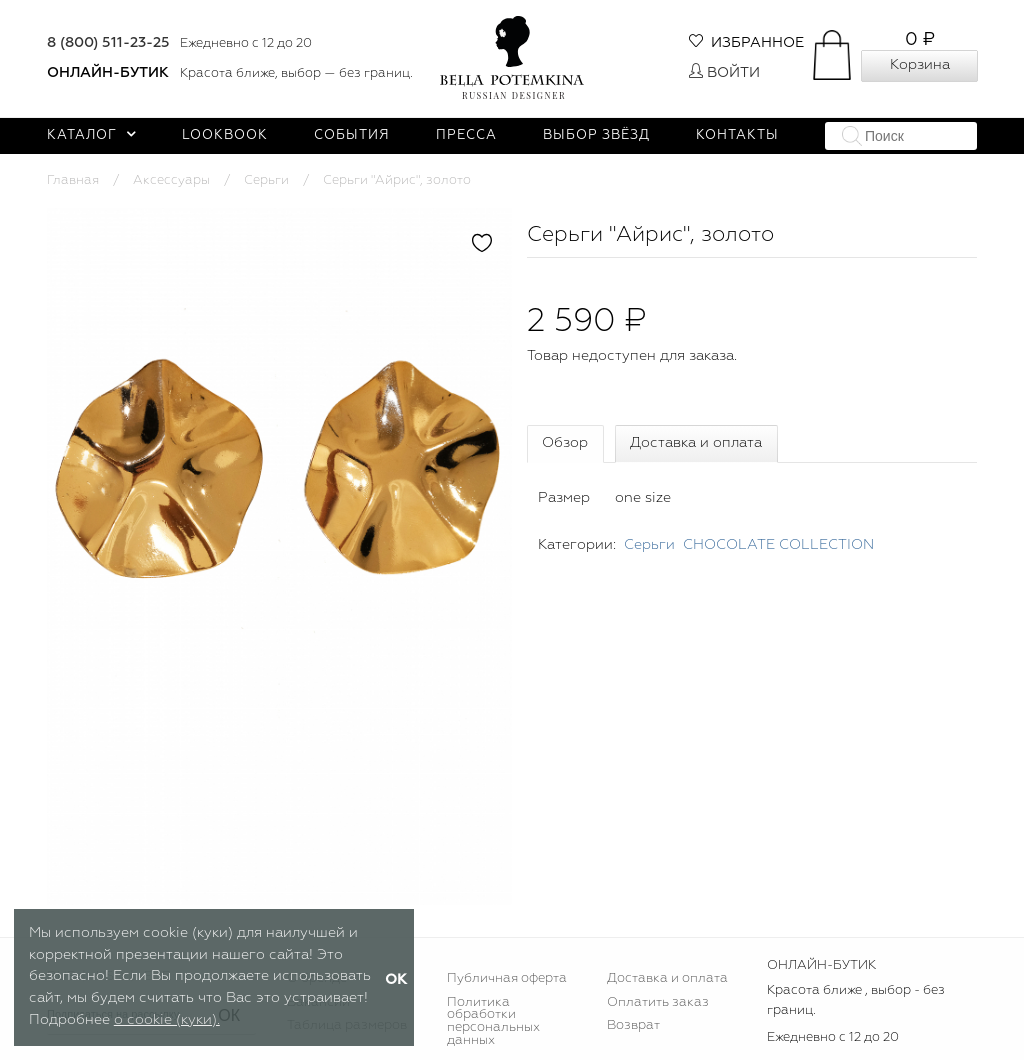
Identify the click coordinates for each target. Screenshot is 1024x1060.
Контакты (737, 135)
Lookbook (225, 135)
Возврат (633, 1025)
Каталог (91, 135)
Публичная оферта (507, 978)
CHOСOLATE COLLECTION (778, 545)
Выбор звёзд (596, 135)
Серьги (266, 180)
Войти (724, 73)
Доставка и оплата (696, 443)
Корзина (920, 65)
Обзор (565, 443)
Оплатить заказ (658, 1002)
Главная (73, 180)
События (352, 135)
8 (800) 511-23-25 (108, 43)
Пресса (466, 135)
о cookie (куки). (167, 1020)
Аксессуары (171, 180)
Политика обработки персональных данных (493, 1022)
